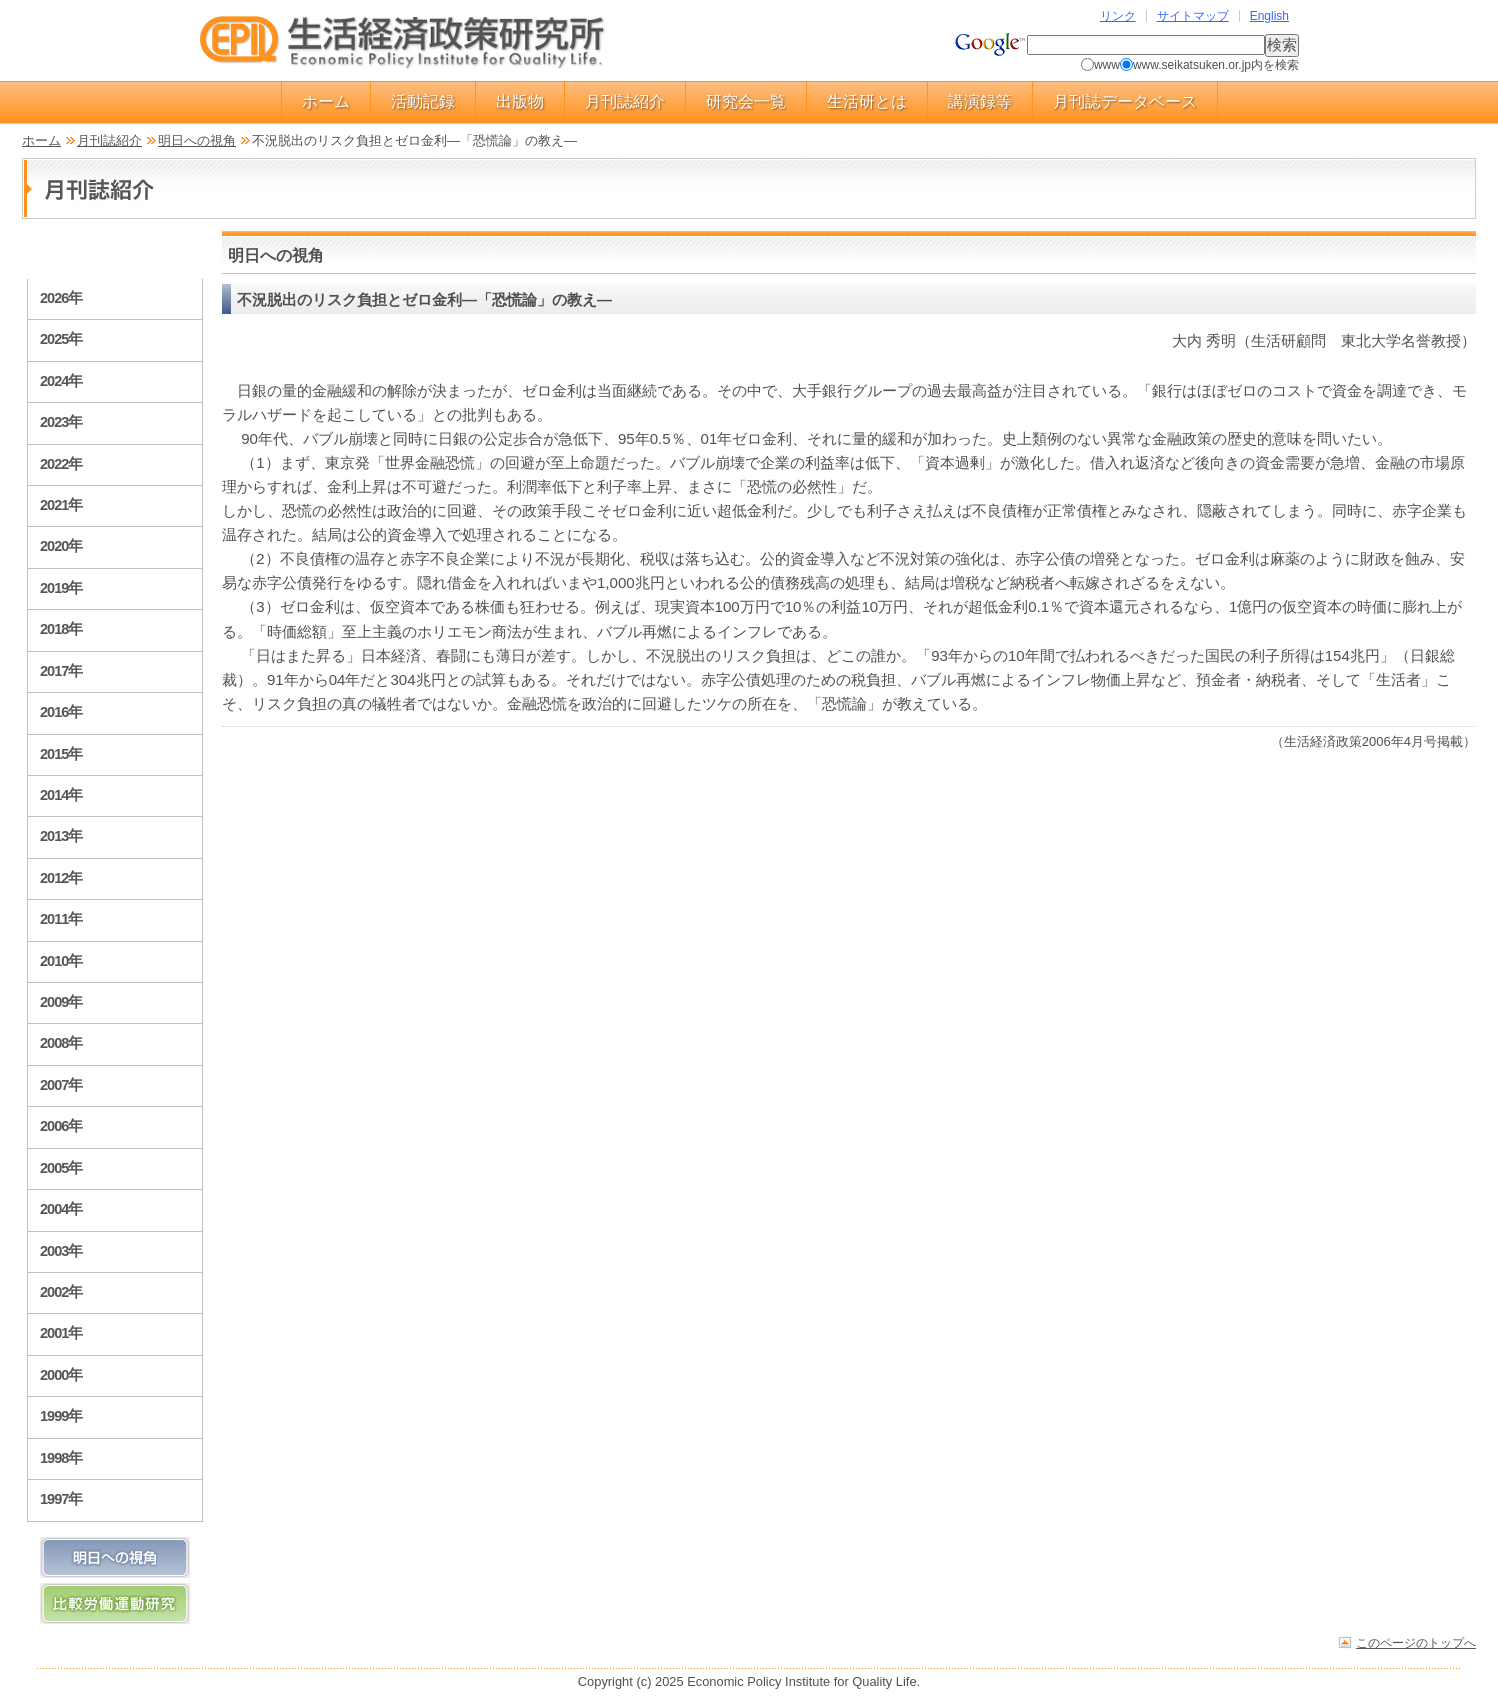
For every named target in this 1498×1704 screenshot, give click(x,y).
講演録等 (980, 101)
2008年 (61, 1043)
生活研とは (867, 101)
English (1269, 16)
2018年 (61, 629)
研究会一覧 (746, 101)
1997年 (61, 1499)
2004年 (61, 1209)
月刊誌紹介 (625, 101)
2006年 (61, 1126)
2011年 (61, 919)
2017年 (61, 671)
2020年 (61, 546)
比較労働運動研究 (115, 1603)
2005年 (61, 1168)
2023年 (61, 422)
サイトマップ (1193, 16)
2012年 (61, 878)
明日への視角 (197, 140)
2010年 (61, 961)
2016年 (61, 712)
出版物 (520, 101)
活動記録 (423, 101)
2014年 (61, 795)
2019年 (61, 588)
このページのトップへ (1416, 1642)
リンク (1118, 16)
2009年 (61, 1002)
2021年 (61, 505)
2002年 (61, 1292)
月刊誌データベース (1125, 101)
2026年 (61, 298)
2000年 (61, 1375)
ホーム (326, 101)
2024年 (61, 381)
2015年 (61, 754)
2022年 (61, 464)
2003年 (61, 1251)
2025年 (61, 339)
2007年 (61, 1085)
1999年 (61, 1416)
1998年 (61, 1458)
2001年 (61, 1333)
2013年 (61, 836)
